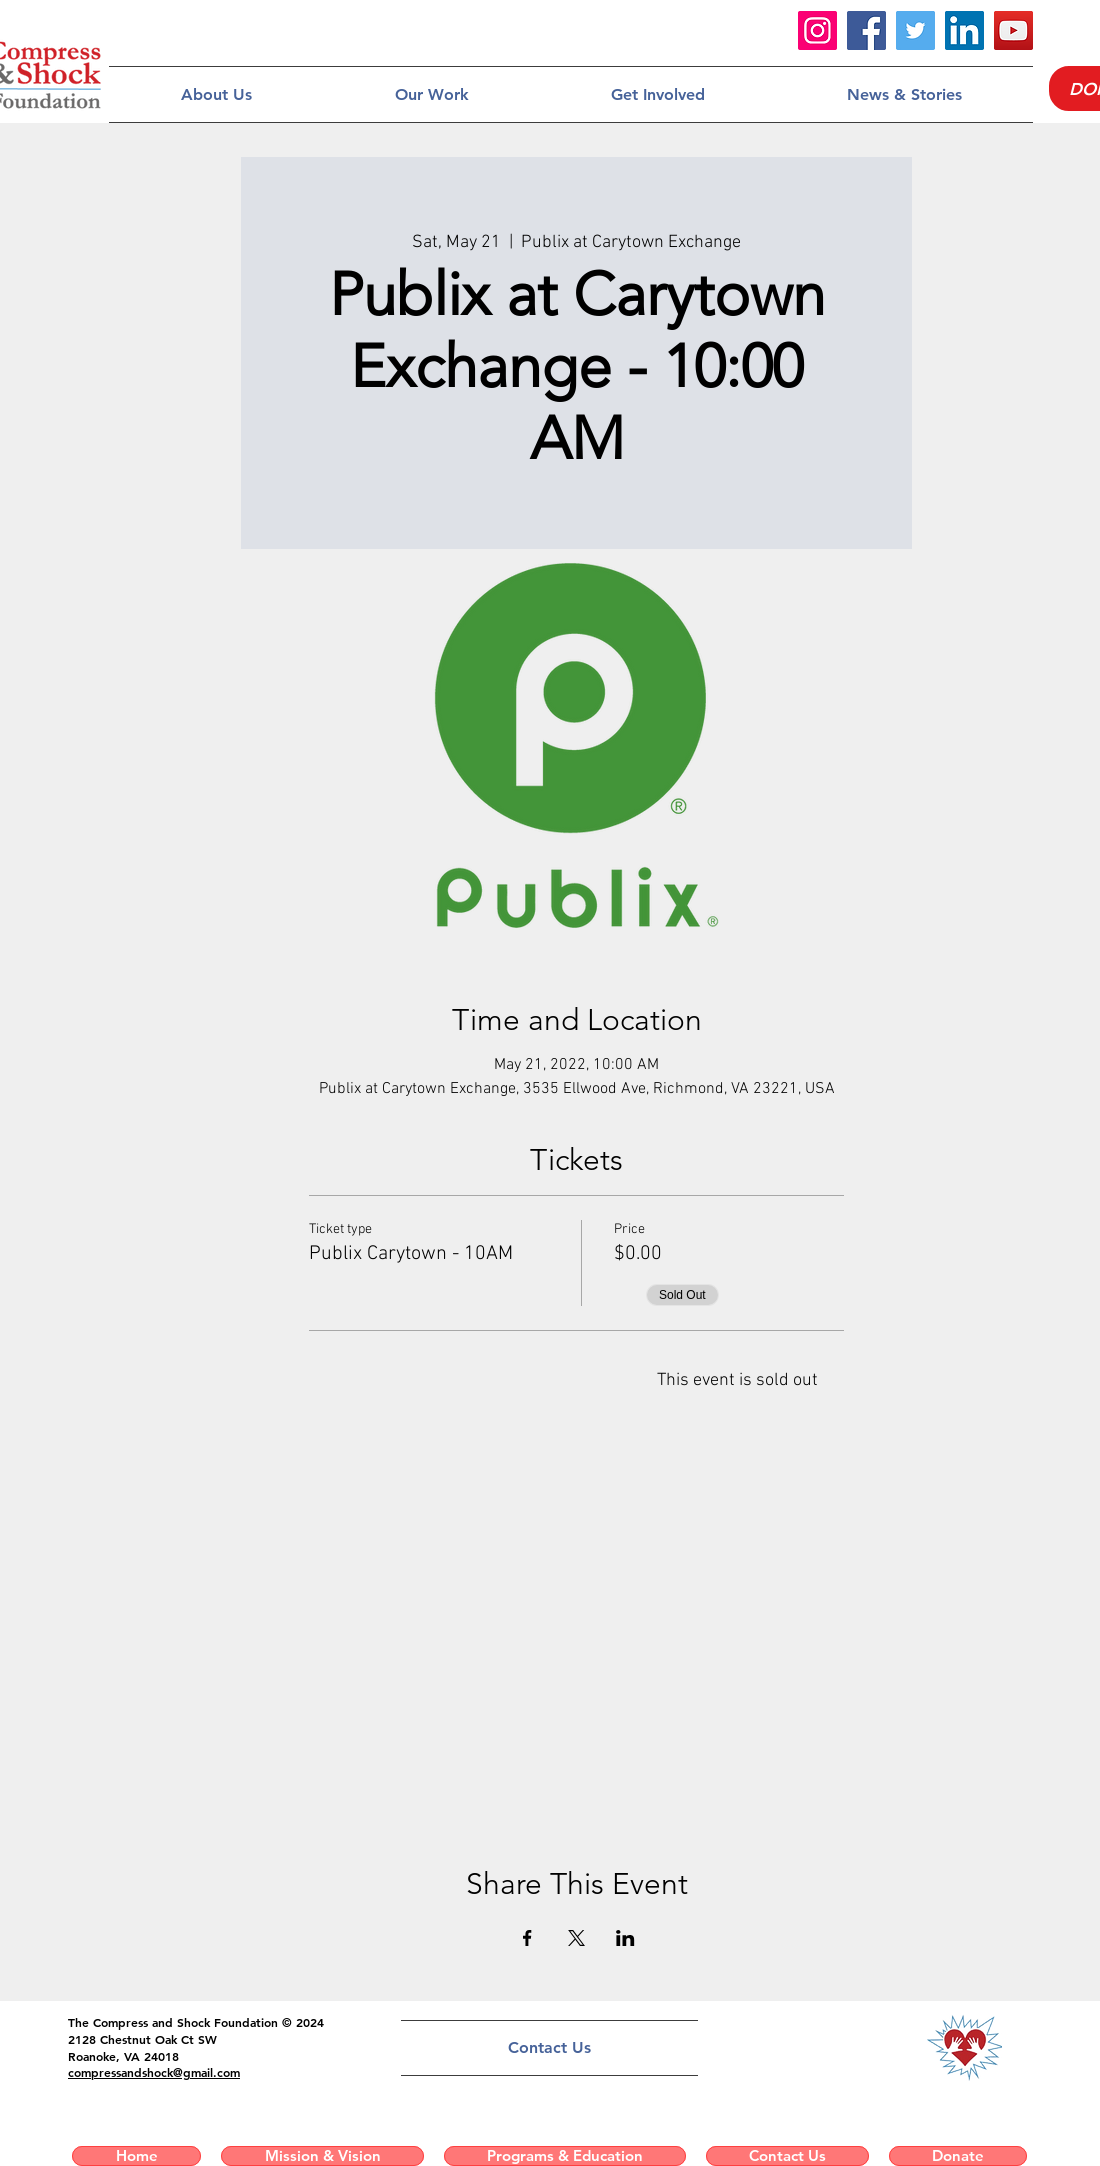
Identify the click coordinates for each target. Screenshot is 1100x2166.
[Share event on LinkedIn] (625, 1938)
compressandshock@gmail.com (154, 2072)
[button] (216, 94)
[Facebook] (866, 30)
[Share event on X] (576, 1938)
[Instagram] (817, 30)
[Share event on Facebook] (527, 1938)
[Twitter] (915, 30)
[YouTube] (1013, 30)
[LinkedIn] (964, 30)
